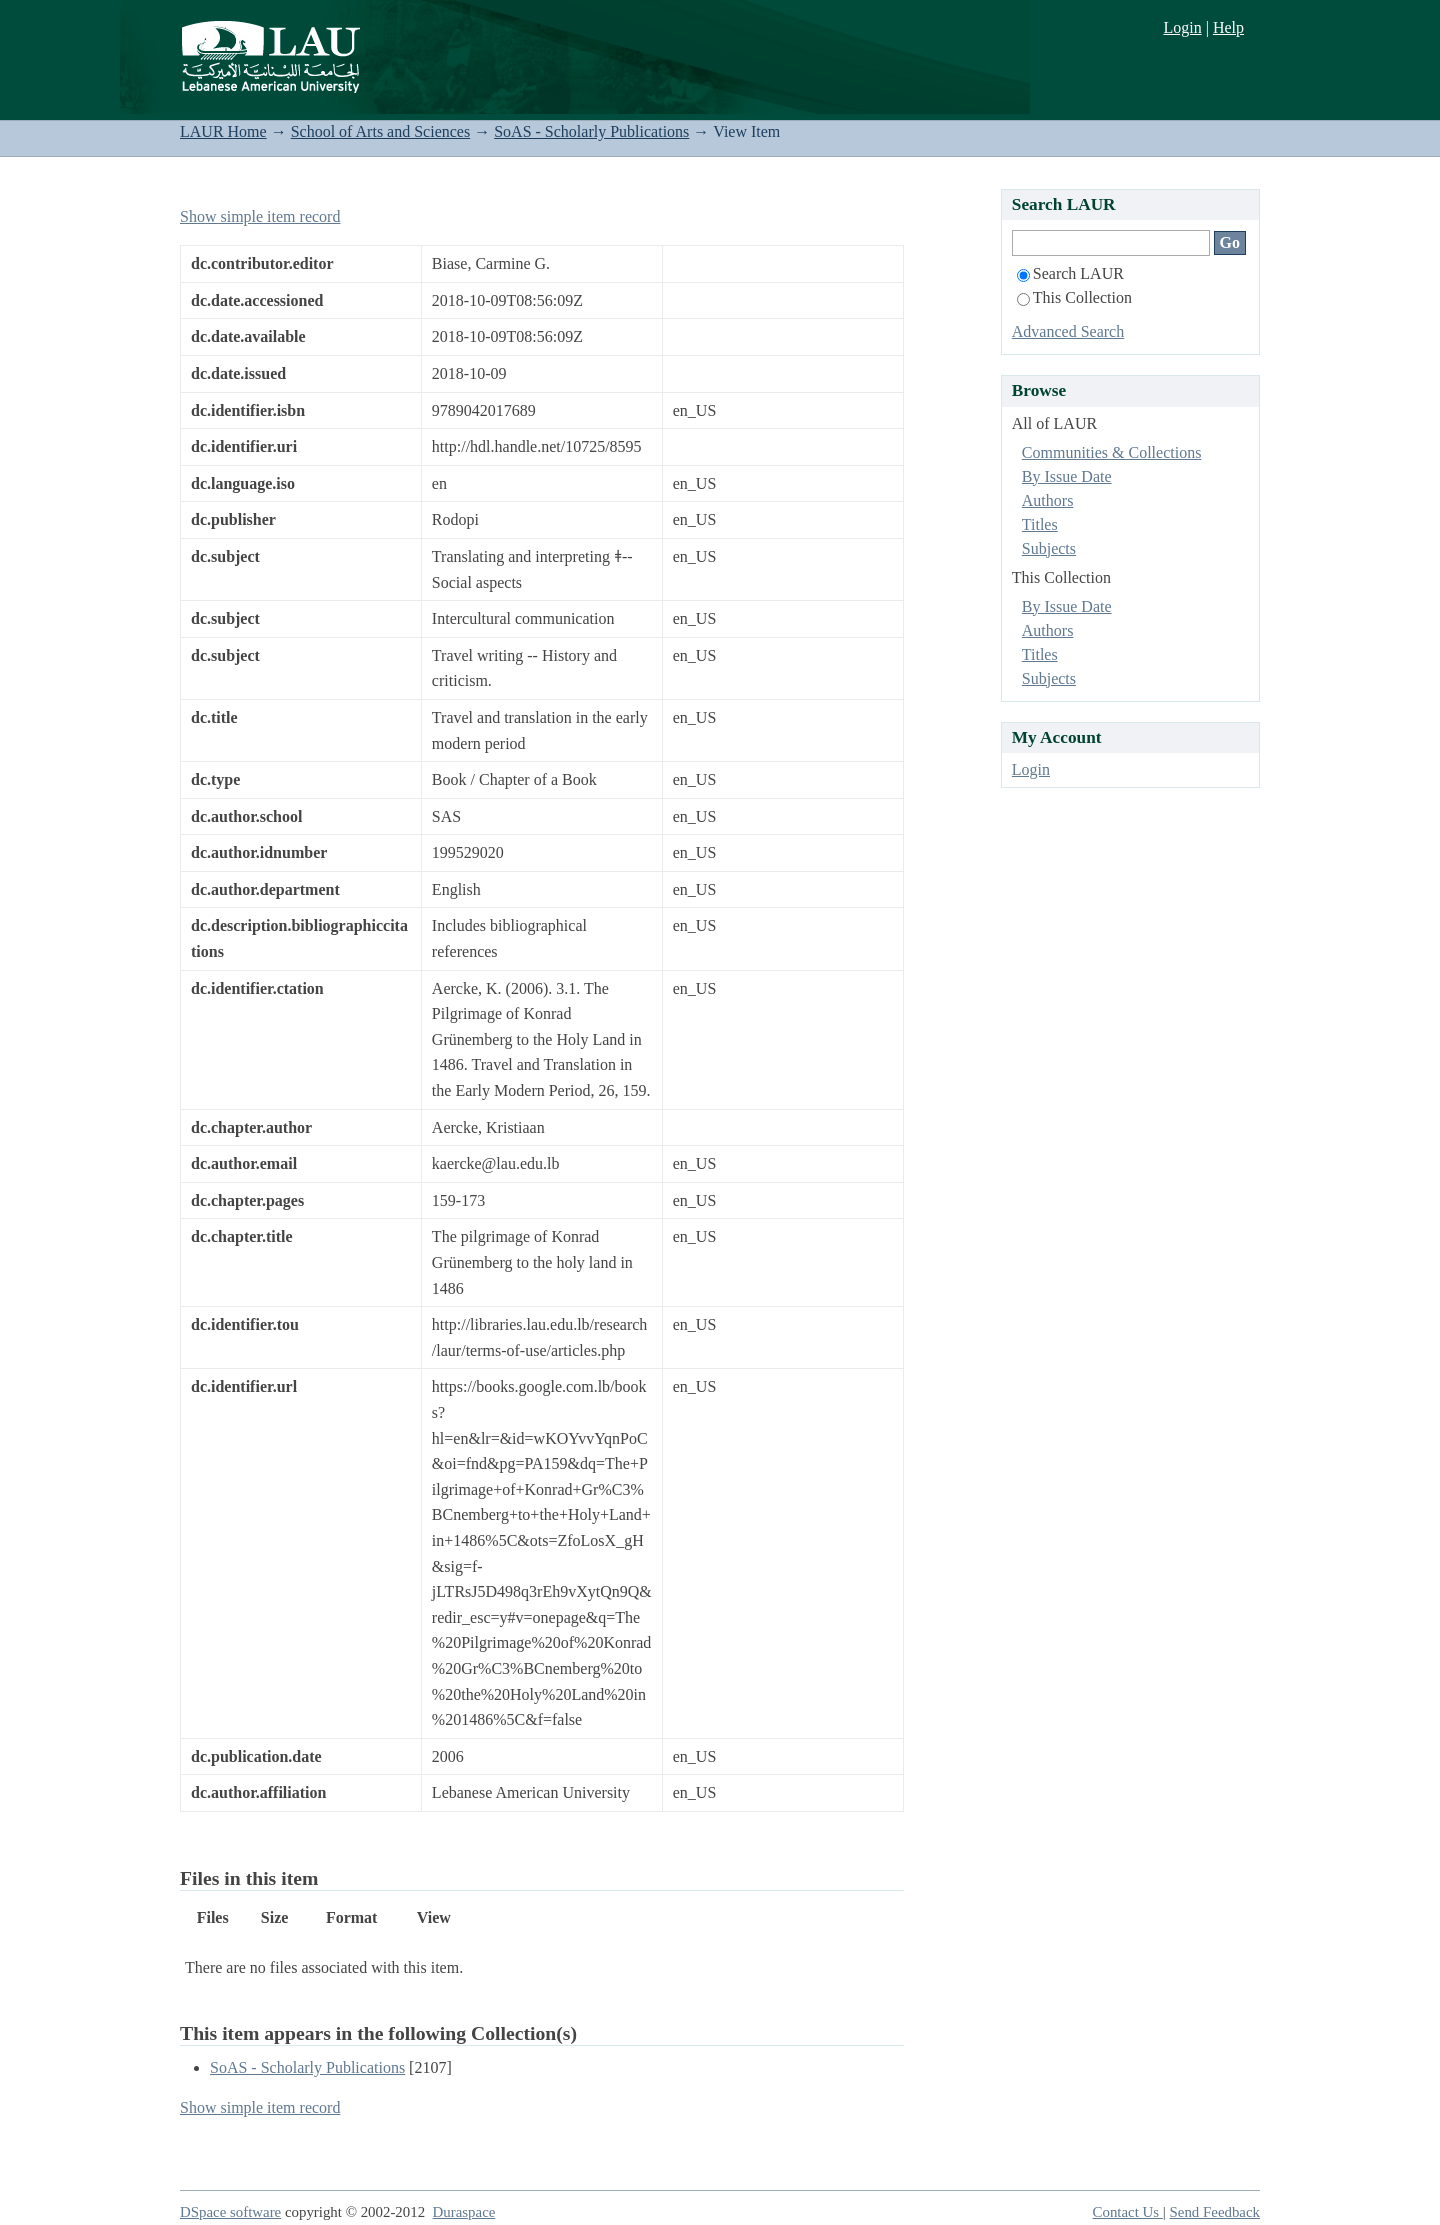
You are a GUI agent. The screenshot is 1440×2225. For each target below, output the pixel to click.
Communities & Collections (1112, 452)
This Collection (1074, 297)
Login (1182, 27)
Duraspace (464, 2212)
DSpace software (230, 2212)
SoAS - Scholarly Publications (591, 131)
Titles (1040, 524)
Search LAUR (1070, 273)
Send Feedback (1215, 2212)
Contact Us (1128, 2212)
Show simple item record (260, 216)
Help (1228, 27)
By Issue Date (1067, 476)
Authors (1048, 500)
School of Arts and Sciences (381, 131)
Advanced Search (1068, 331)
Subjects (1049, 548)
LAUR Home (223, 131)
